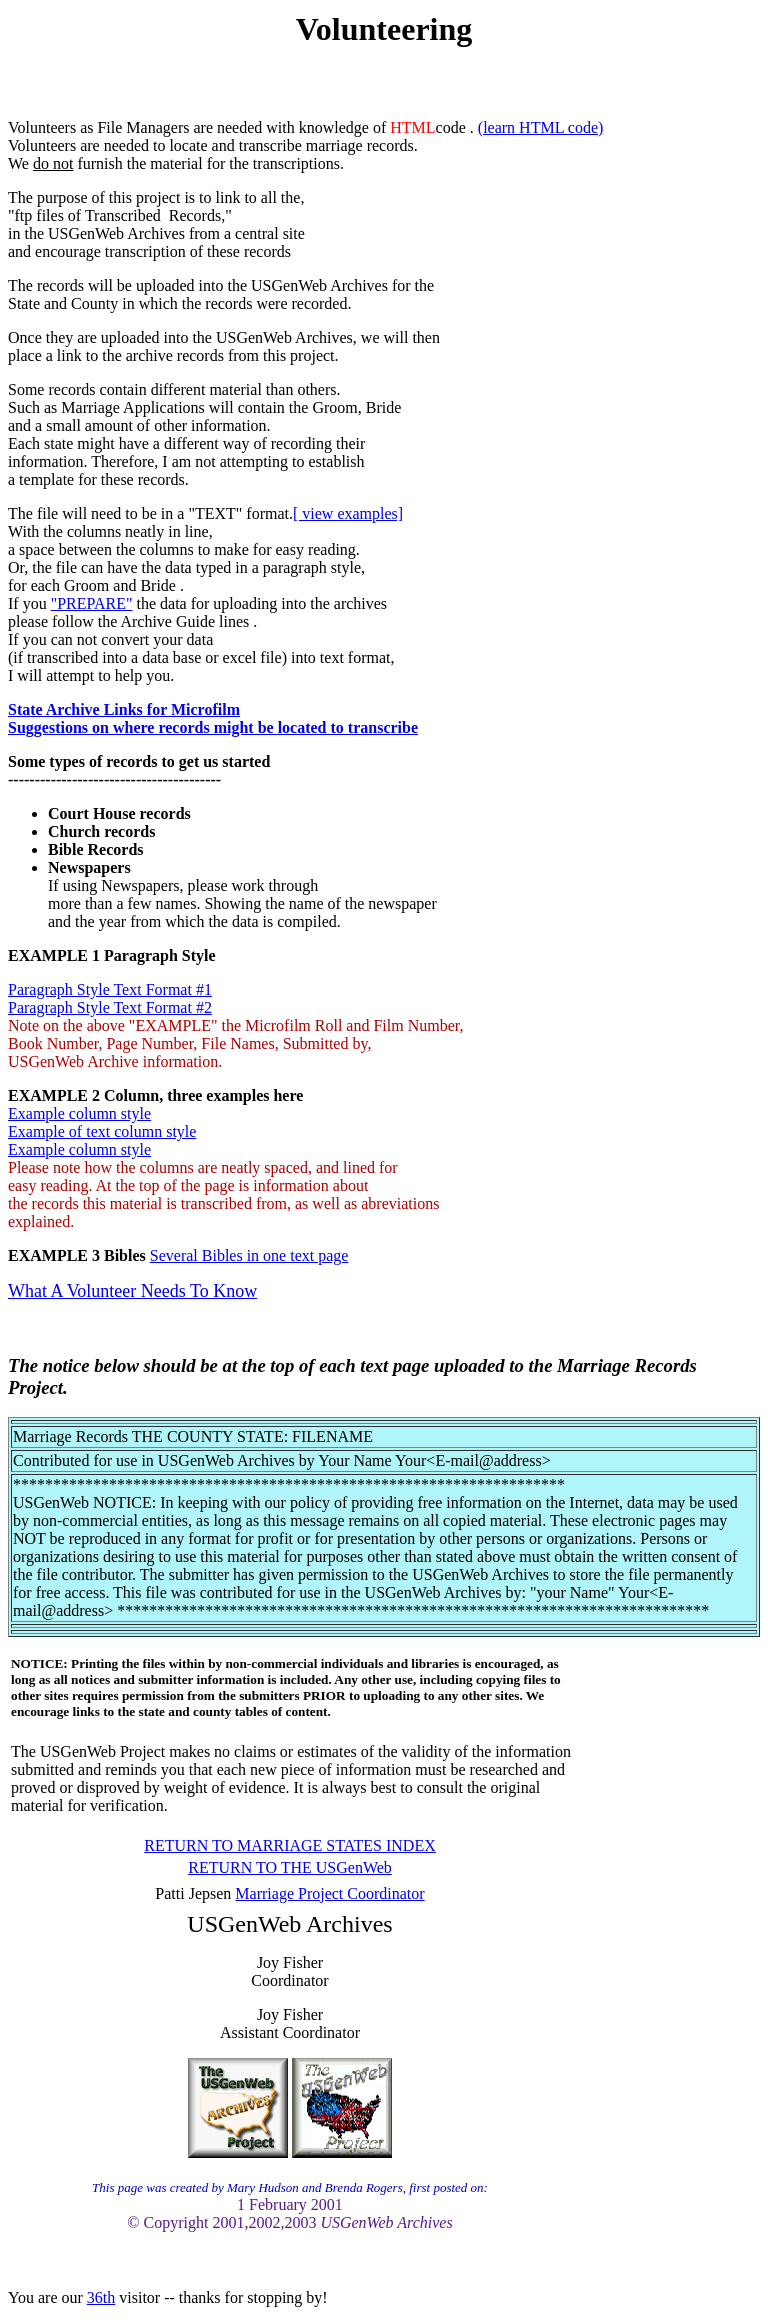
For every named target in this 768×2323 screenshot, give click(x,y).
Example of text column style (102, 1131)
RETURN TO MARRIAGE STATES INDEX (289, 1845)
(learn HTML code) (541, 127)
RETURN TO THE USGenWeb (290, 1867)
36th (101, 2297)
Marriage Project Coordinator (329, 1893)
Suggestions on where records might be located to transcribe (213, 727)
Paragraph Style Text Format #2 (110, 1007)
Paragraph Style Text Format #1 (110, 989)
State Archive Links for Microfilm (124, 709)
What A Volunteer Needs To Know (132, 1291)
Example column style (79, 1113)
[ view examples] (348, 513)
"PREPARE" (92, 603)
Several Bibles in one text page (249, 1255)
